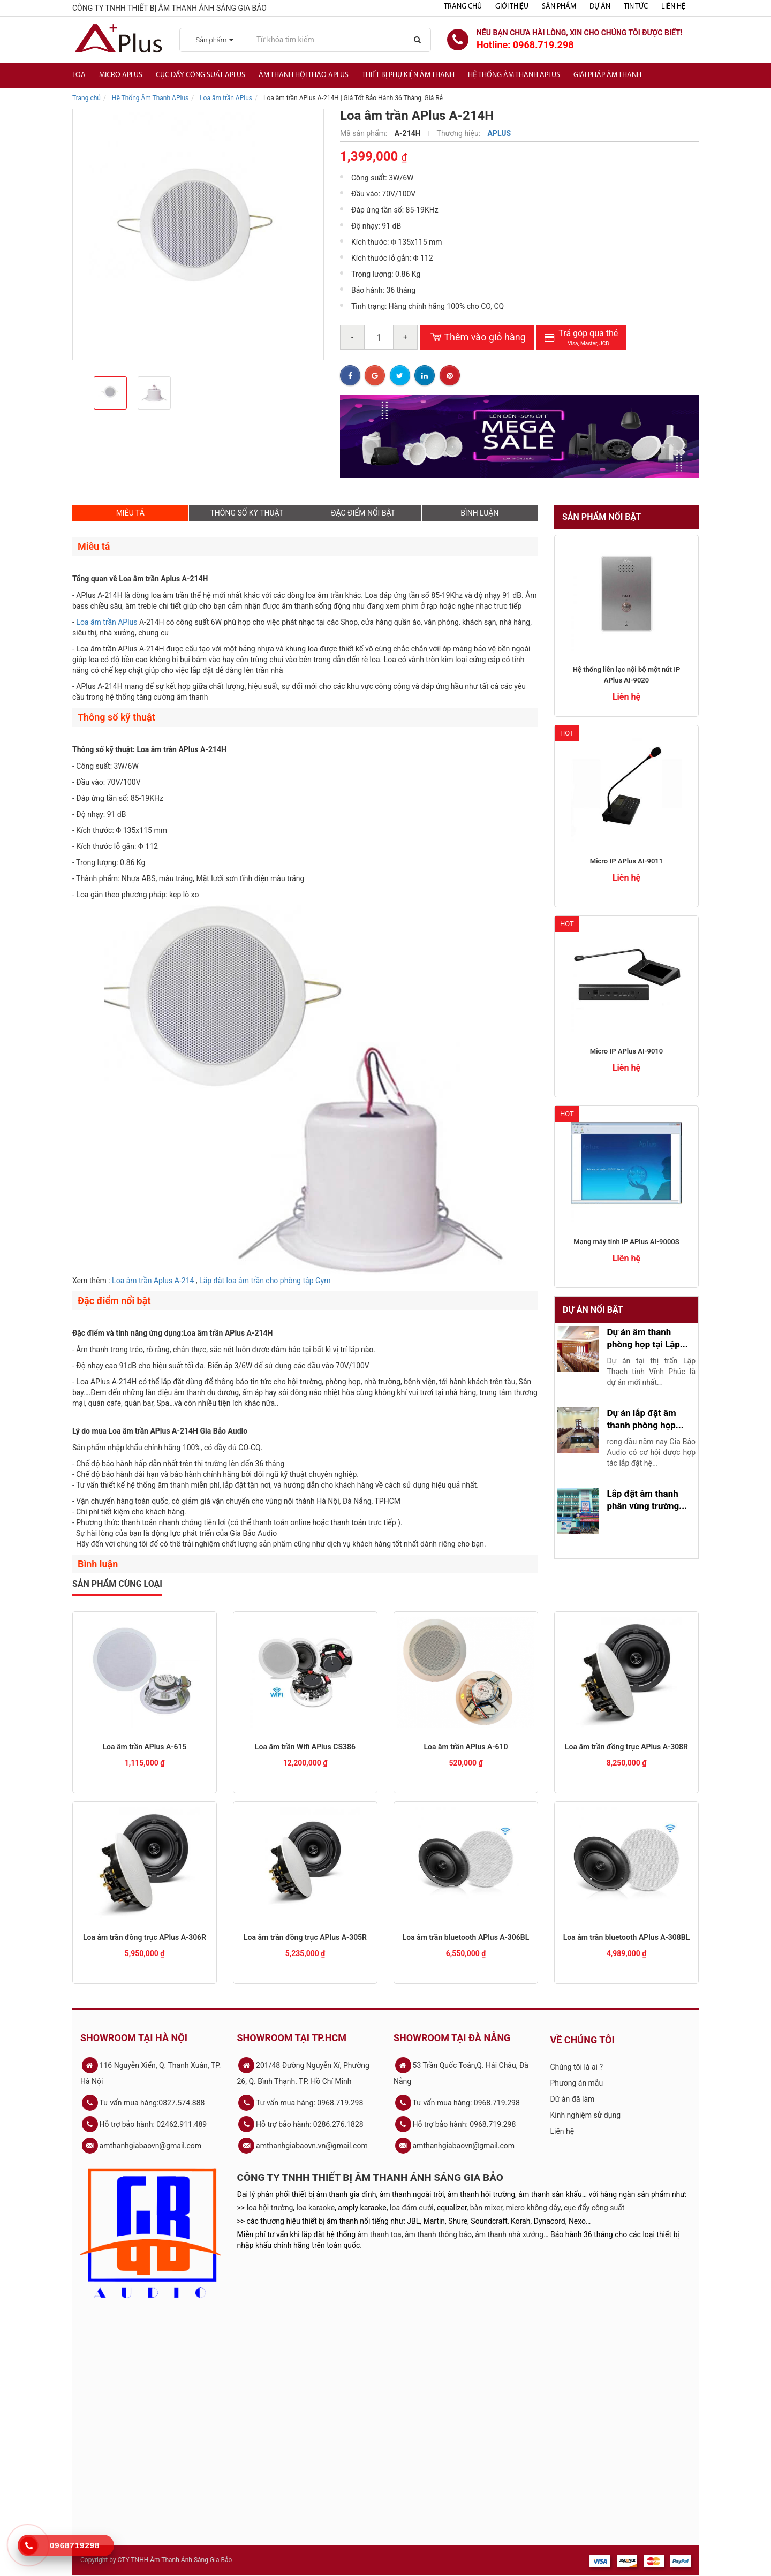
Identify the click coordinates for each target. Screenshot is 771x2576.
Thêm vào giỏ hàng (477, 337)
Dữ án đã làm (572, 2099)
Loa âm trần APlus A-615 (145, 1746)
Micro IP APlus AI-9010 (626, 1051)
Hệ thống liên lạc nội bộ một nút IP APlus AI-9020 (626, 674)
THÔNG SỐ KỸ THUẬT (246, 513)
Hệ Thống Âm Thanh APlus (150, 98)
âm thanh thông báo (438, 2234)
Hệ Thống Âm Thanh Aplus (514, 75)
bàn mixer (486, 2207)
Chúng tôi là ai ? (576, 2067)
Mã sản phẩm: (364, 133)
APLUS (499, 133)
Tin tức (636, 7)
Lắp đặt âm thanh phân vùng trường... (647, 1499)
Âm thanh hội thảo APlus (304, 75)
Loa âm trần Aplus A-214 (153, 1280)
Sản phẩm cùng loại (117, 1584)
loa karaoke (316, 2207)
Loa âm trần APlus (226, 98)
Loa (79, 75)
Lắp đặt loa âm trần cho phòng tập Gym (264, 1280)
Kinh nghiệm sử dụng (585, 2115)
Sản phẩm (559, 7)
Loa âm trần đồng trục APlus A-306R (144, 1937)
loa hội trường (270, 2207)
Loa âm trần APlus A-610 (466, 1746)
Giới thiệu (511, 7)
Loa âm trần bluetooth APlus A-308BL (626, 1937)
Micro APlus (120, 75)
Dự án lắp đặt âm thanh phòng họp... (645, 1418)
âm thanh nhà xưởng (509, 2234)
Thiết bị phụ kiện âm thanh (408, 75)
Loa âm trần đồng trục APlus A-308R (626, 1746)
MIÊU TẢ (130, 513)
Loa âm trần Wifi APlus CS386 (305, 1746)
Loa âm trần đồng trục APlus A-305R (305, 1937)
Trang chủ (463, 7)
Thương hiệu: (459, 133)
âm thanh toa (380, 2234)
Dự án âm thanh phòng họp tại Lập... (647, 1338)
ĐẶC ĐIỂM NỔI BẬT (363, 513)
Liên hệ (673, 7)
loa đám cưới (412, 2207)
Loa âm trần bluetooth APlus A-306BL (466, 1937)
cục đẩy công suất (594, 2207)
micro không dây (533, 2207)
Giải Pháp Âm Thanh (607, 75)
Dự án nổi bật (593, 1310)
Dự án (599, 7)
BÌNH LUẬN (479, 513)
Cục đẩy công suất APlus (200, 75)
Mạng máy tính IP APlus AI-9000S (626, 1242)
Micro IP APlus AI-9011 (626, 861)
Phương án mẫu (576, 2083)
